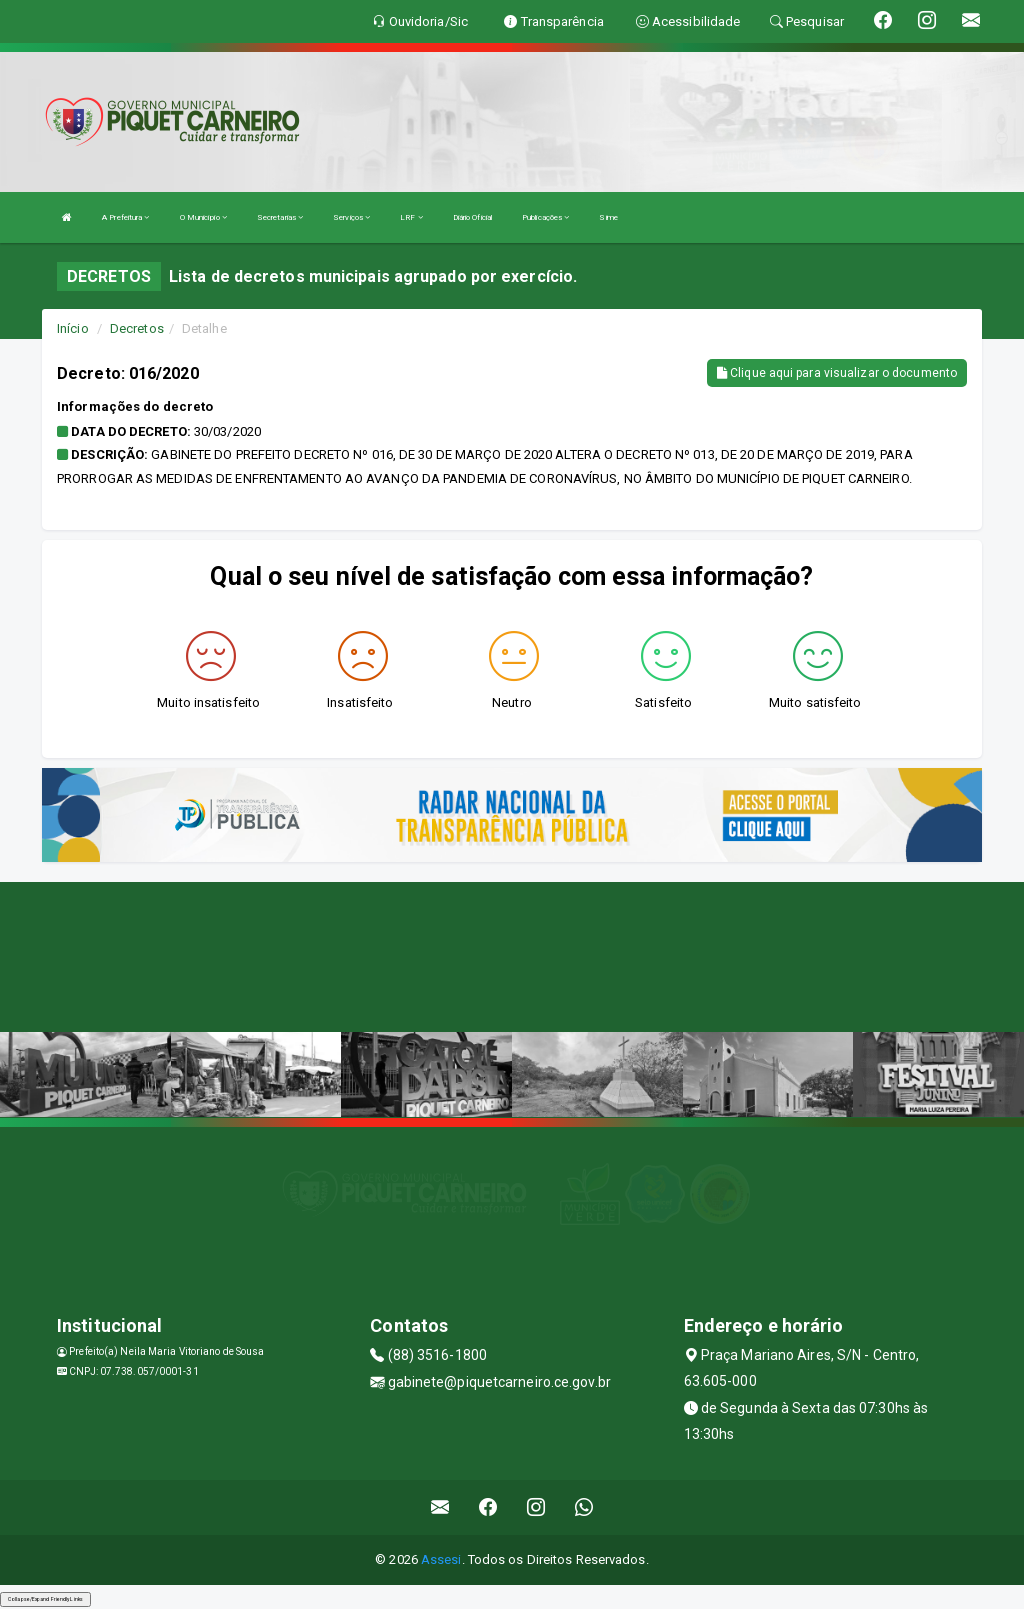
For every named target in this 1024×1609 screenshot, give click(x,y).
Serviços (351, 217)
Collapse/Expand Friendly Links (45, 1599)
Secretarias (280, 217)
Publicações (545, 217)
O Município (203, 217)
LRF (411, 217)
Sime (608, 217)
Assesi (441, 1559)
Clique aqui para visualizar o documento (837, 373)
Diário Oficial (472, 217)
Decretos (137, 328)
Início (73, 328)
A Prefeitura (125, 217)
